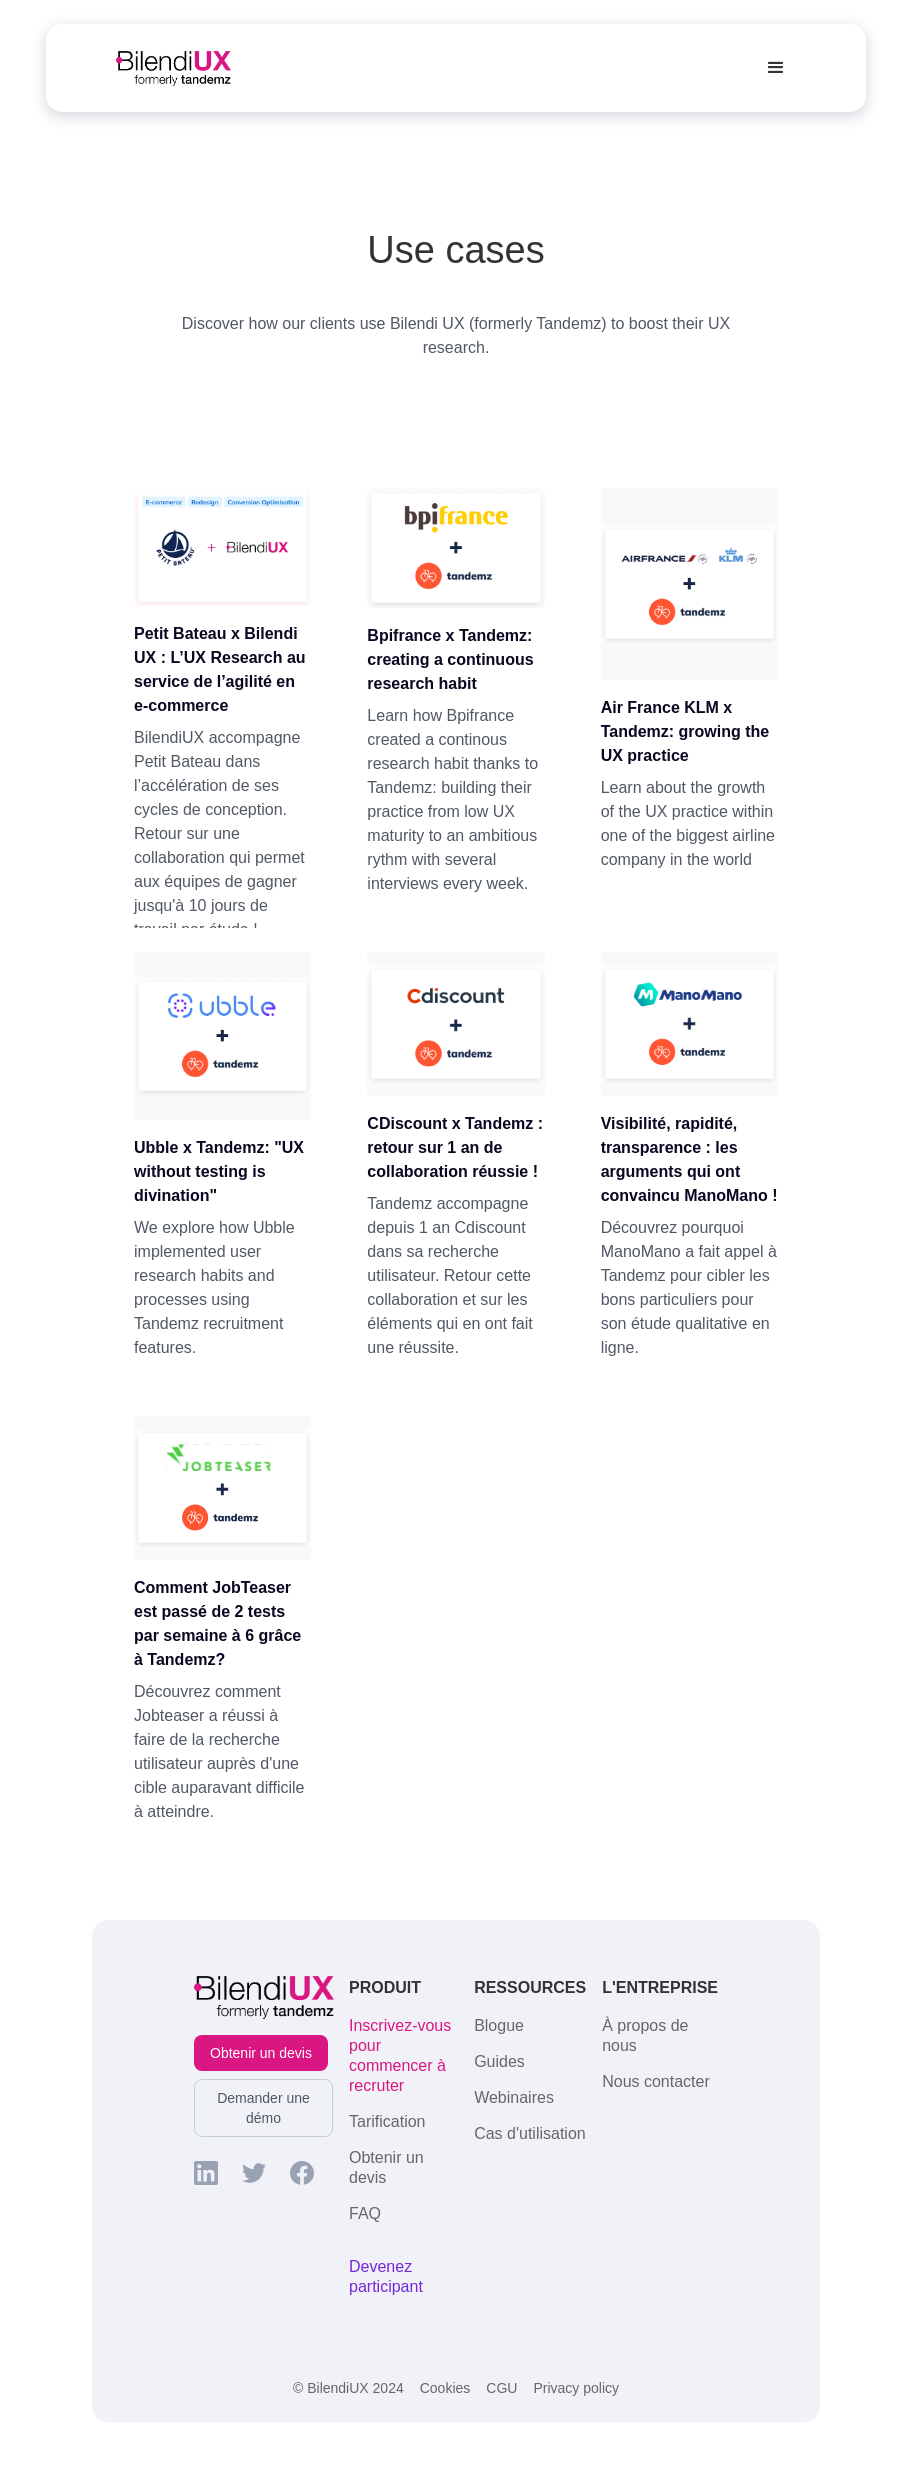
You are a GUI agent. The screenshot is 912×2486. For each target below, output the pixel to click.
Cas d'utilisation (530, 2133)
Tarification (387, 2121)
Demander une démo (263, 2108)
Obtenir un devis (261, 2053)
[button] (776, 68)
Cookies (445, 2388)
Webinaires (514, 2097)
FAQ (365, 2213)
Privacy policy (576, 2388)
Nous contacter (656, 2081)
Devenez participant (386, 2276)
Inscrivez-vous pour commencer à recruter (400, 2055)
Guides (499, 2061)
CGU (501, 2388)
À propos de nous (645, 2035)
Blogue (499, 2025)
